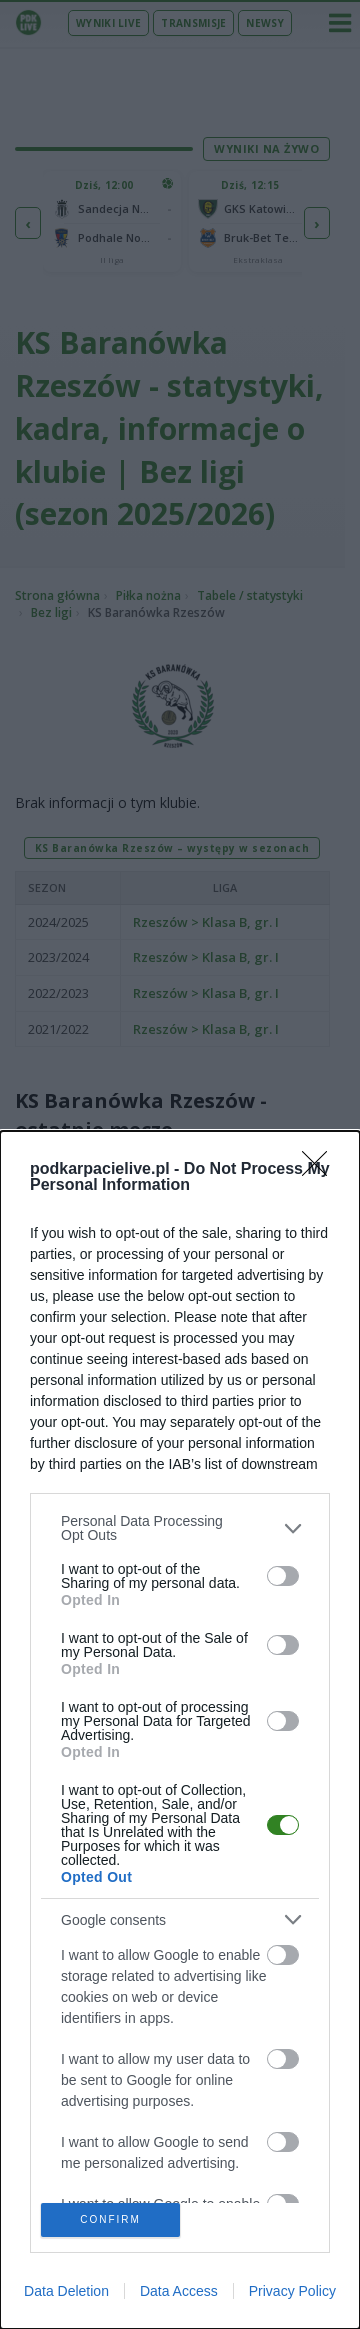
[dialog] (180, 1730)
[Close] (321, 1170)
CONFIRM (110, 2219)
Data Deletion (66, 2291)
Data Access (179, 2291)
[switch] (283, 1576)
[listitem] (180, 1528)
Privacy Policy (292, 2291)
